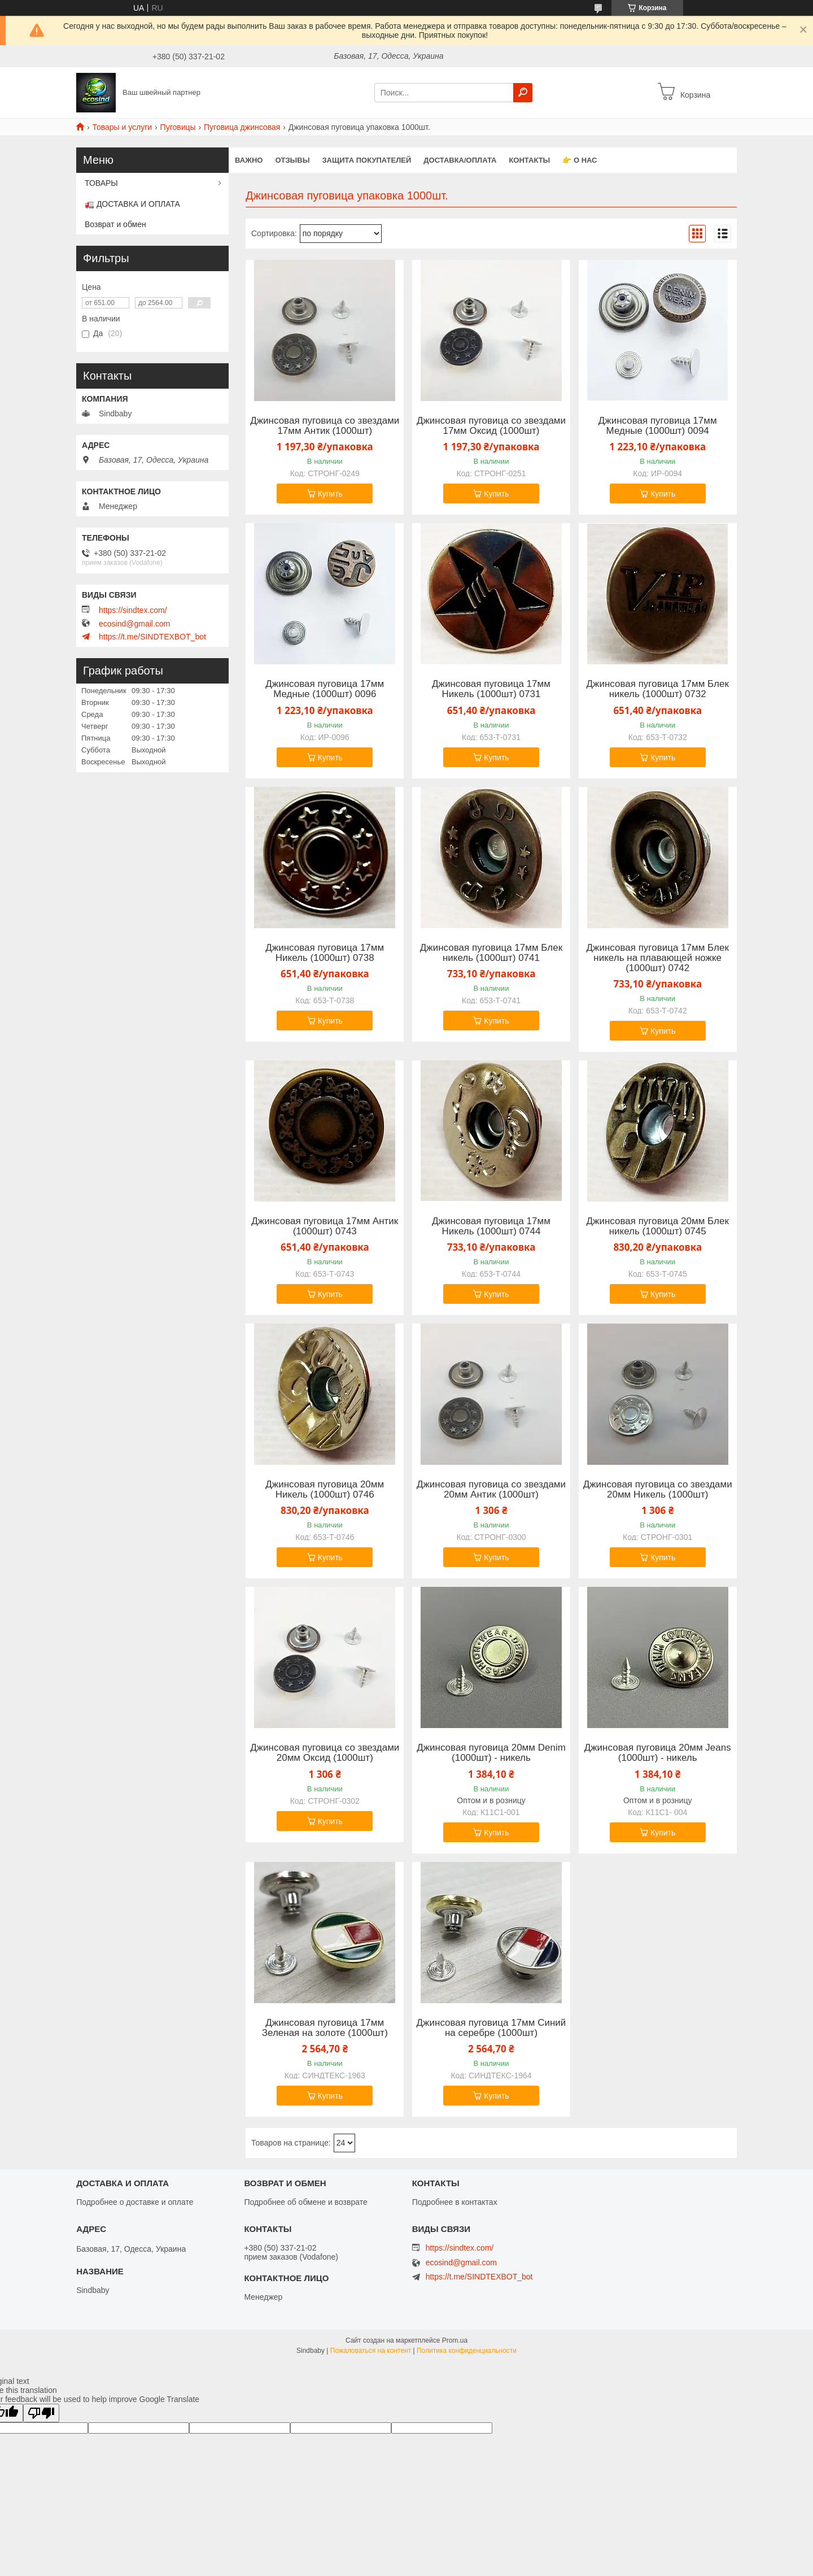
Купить (330, 493)
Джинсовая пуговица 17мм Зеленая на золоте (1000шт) (325, 2028)
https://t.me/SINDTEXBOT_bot (152, 636)
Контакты (529, 160)
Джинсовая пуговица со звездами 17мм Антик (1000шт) (324, 426)
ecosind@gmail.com (134, 623)
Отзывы (292, 160)
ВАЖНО (249, 160)
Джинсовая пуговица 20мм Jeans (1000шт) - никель (657, 1753)
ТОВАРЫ (101, 183)
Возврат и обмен (115, 224)
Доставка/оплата (459, 160)
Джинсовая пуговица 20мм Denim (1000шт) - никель (491, 1753)
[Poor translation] (41, 2413)
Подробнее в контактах (454, 2202)
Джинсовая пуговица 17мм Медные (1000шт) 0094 (657, 426)
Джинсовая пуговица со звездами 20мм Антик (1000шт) (491, 1490)
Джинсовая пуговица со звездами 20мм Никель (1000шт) (657, 1490)
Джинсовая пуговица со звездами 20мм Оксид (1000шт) (324, 1753)
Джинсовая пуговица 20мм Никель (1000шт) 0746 (324, 1490)
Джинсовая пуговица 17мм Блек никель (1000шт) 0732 (658, 689)
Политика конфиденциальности (467, 2351)
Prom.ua (454, 2340)
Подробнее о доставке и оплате (134, 2202)
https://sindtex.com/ (133, 610)
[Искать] (522, 92)
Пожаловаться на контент (370, 2351)
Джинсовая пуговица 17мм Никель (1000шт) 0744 (491, 1226)
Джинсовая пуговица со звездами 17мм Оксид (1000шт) (491, 426)
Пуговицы (178, 127)
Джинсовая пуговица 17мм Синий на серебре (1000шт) (491, 2028)
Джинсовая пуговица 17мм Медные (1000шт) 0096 (324, 689)
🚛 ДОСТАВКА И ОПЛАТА (132, 203)
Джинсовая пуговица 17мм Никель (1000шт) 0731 (491, 689)
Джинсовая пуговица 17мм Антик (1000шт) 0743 (324, 1226)
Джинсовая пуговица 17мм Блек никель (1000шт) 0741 (491, 953)
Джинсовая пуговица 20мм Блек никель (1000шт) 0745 (658, 1226)
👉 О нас (579, 160)
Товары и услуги (122, 127)
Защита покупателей (366, 160)
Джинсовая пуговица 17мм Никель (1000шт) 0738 (324, 953)
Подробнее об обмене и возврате (305, 2202)
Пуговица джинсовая (242, 127)
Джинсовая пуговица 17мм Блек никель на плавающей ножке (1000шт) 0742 (658, 958)
